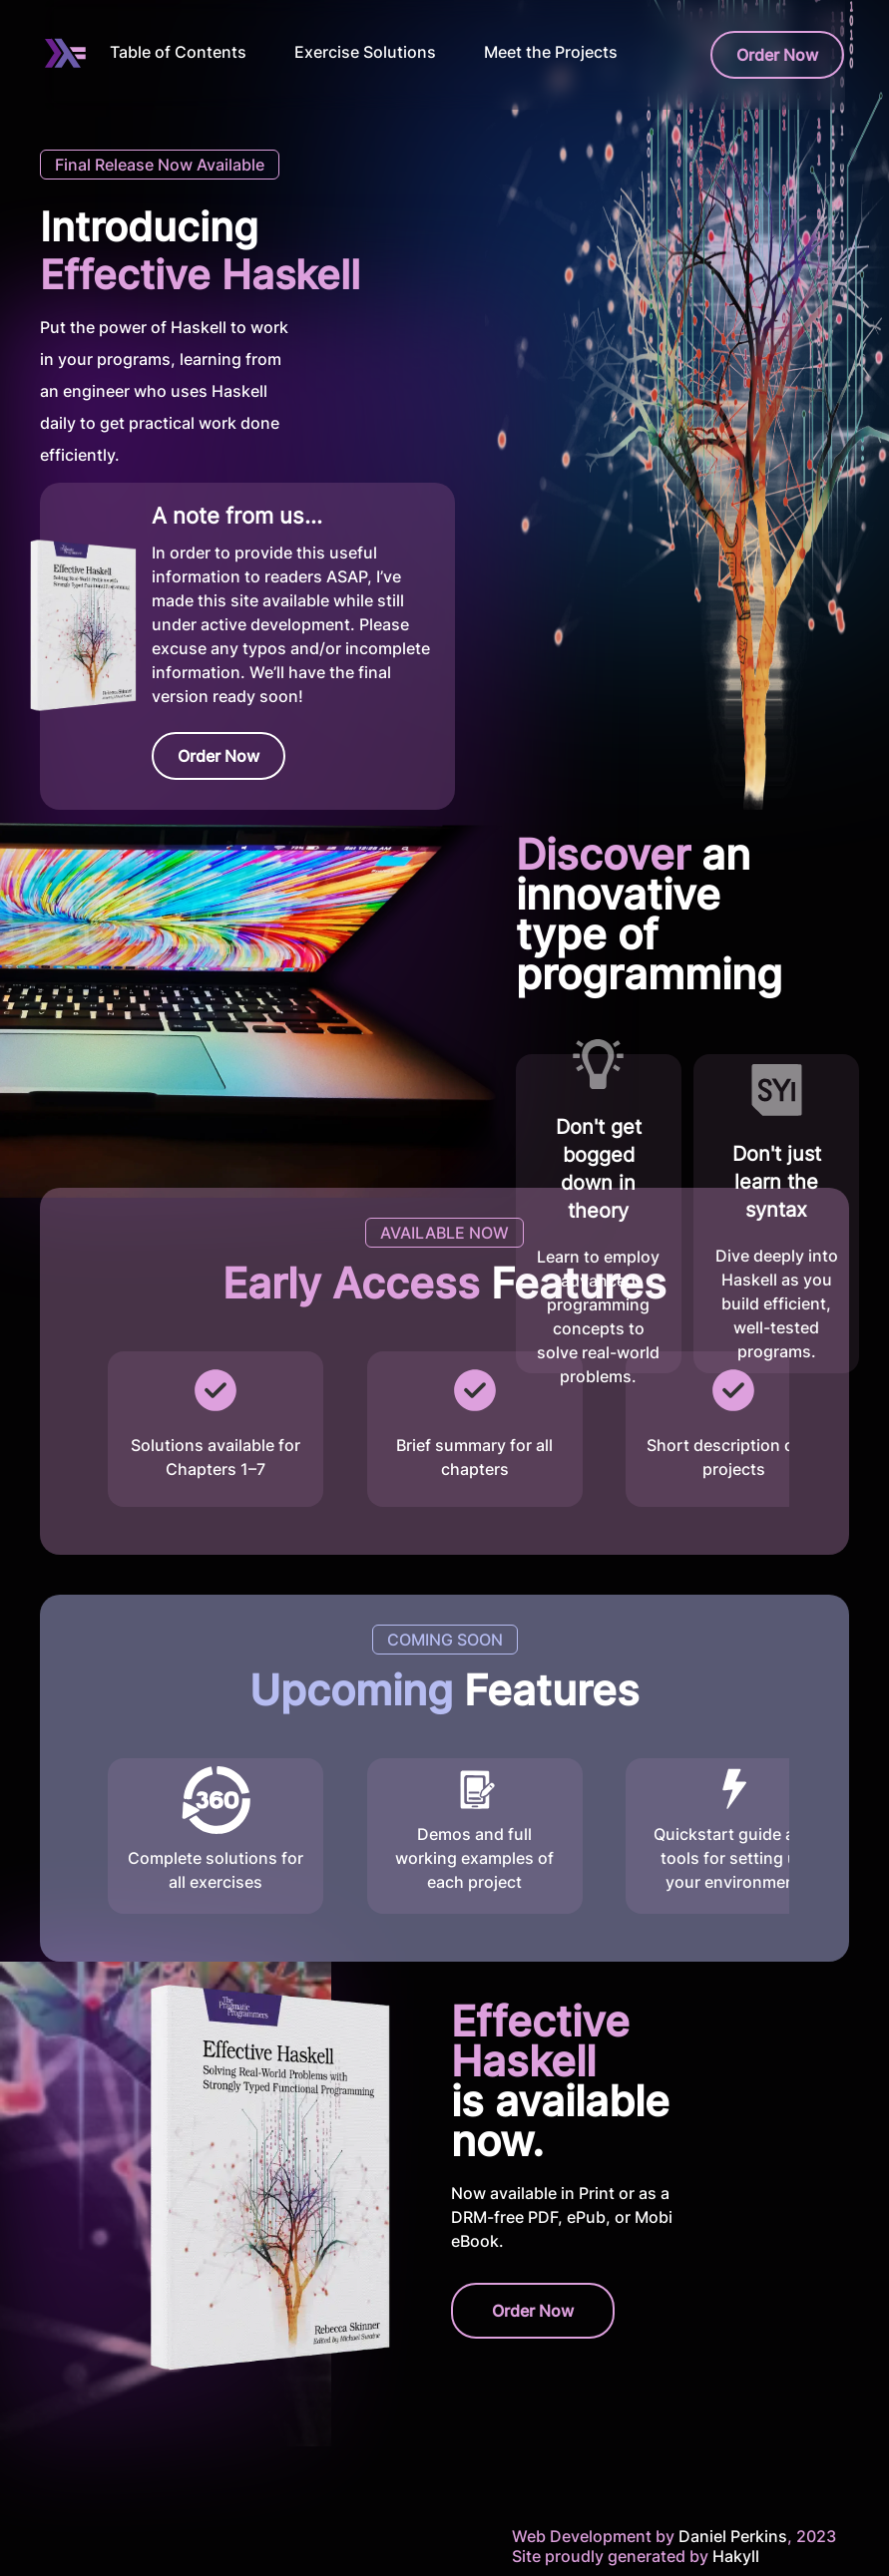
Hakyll (735, 2556)
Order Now (777, 55)
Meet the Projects (551, 52)
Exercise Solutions (365, 52)
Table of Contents (178, 52)
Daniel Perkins (730, 2536)
